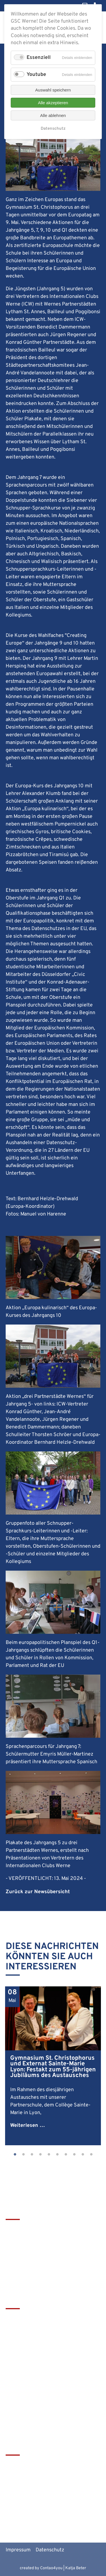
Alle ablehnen (53, 115)
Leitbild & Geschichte (30, 2318)
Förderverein (20, 2337)
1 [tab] (15, 2154)
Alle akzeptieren (53, 102)
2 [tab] (23, 2154)
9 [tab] (83, 2154)
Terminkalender (24, 2328)
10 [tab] (91, 2154)
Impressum (18, 2550)
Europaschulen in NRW (31, 2493)
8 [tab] (74, 2154)
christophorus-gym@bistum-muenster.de (52, 2279)
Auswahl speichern (53, 90)
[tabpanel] (53, 2065)
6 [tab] (57, 2154)
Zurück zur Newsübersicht (38, 1892)
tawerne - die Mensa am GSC (38, 2465)
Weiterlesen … (27, 2125)
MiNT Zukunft (21, 2502)
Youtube (36, 74)
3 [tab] (32, 2154)
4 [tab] (40, 2154)
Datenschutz (50, 2550)
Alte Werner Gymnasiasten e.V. (40, 2512)
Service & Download (28, 2346)
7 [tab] (66, 2154)
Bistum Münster (24, 2484)
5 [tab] (49, 2154)
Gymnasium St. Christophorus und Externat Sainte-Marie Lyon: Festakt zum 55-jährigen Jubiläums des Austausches (53, 2066)
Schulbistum (20, 2474)
